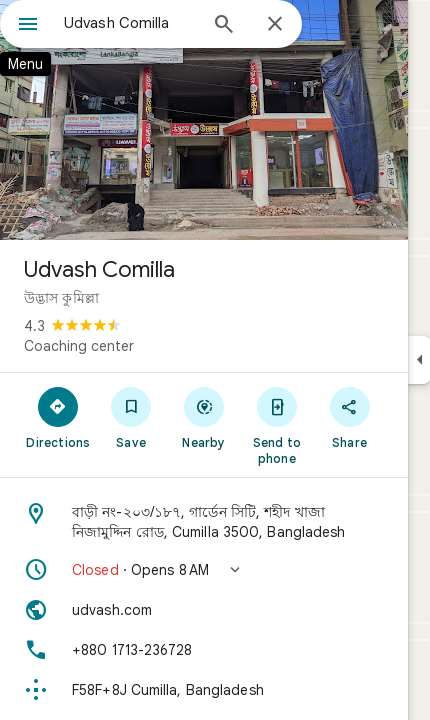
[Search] (224, 26)
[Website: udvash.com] (204, 610)
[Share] (349, 417)
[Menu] (28, 26)
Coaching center (79, 346)
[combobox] (130, 23)
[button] (204, 570)
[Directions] (58, 417)
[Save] (131, 417)
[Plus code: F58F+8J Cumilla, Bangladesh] (204, 690)
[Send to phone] (276, 425)
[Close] (275, 25)
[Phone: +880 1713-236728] (204, 650)
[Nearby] (204, 417)
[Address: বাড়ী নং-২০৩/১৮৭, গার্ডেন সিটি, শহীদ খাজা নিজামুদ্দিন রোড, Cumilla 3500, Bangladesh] (204, 522)
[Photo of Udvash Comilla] (204, 120)
